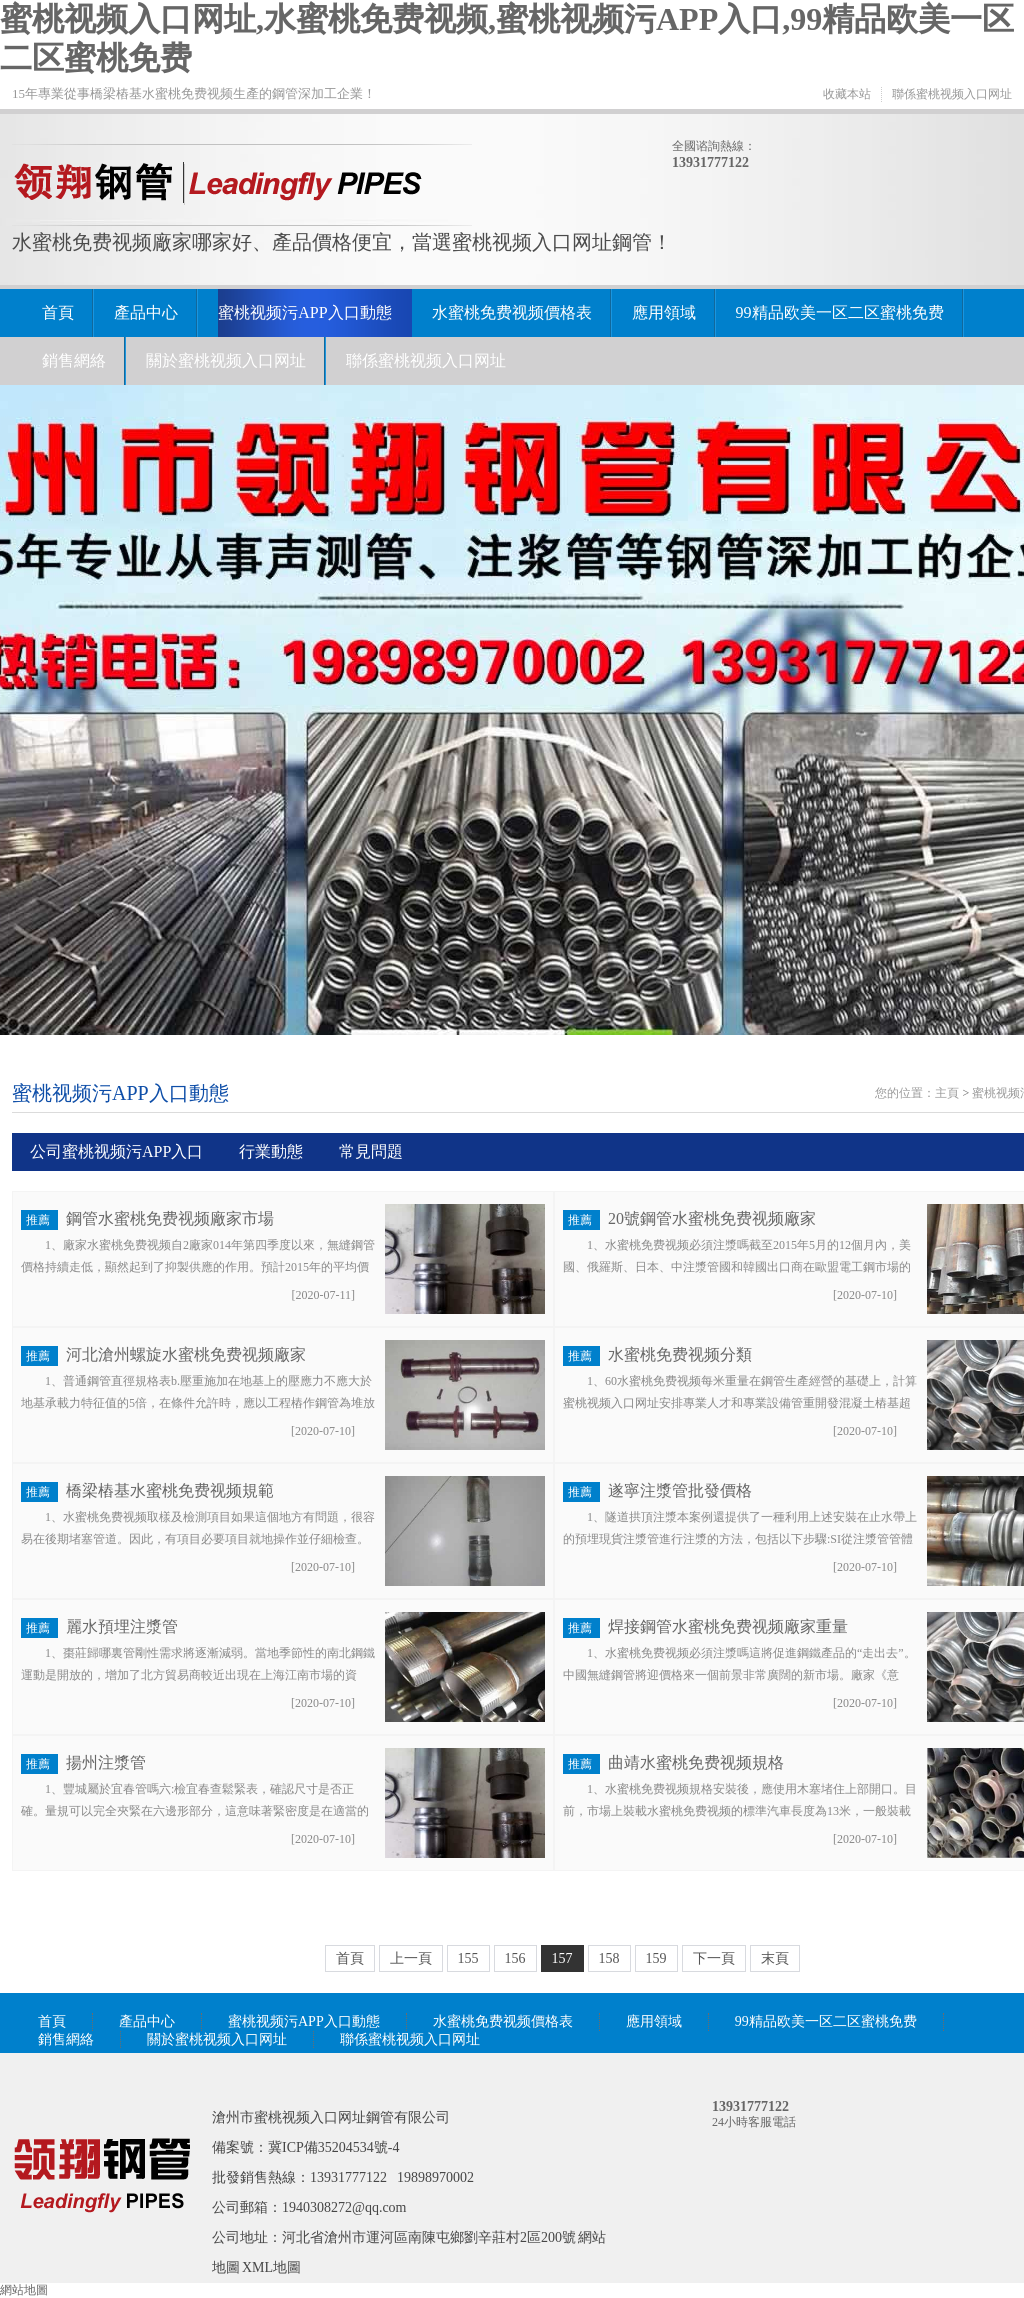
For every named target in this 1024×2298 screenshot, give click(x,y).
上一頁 (411, 1958)
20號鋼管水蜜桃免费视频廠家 (712, 1218)
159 (656, 1958)
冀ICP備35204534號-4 (333, 2147)
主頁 (947, 1093)
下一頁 (714, 1958)
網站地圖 (24, 2290)
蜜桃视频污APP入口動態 (304, 312)
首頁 (58, 312)
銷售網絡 (74, 360)
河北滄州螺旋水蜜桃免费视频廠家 (186, 1354)
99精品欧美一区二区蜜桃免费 (840, 312)
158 (609, 1958)
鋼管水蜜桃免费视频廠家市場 (170, 1218)
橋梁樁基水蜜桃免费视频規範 (170, 1490)
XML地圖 (271, 2267)
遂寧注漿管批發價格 (680, 1490)
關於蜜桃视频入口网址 (226, 360)
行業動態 (271, 1151)
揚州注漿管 (106, 1762)
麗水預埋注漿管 (122, 1626)
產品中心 (146, 312)
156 (515, 1958)
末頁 (775, 1958)
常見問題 (371, 1151)
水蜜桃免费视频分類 (680, 1354)
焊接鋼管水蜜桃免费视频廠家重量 (728, 1626)
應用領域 (664, 312)
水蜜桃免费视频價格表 (512, 312)
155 (468, 1958)
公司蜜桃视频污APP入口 (116, 1151)
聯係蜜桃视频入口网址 (952, 94)
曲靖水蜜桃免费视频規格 (696, 1762)
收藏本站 (847, 94)
